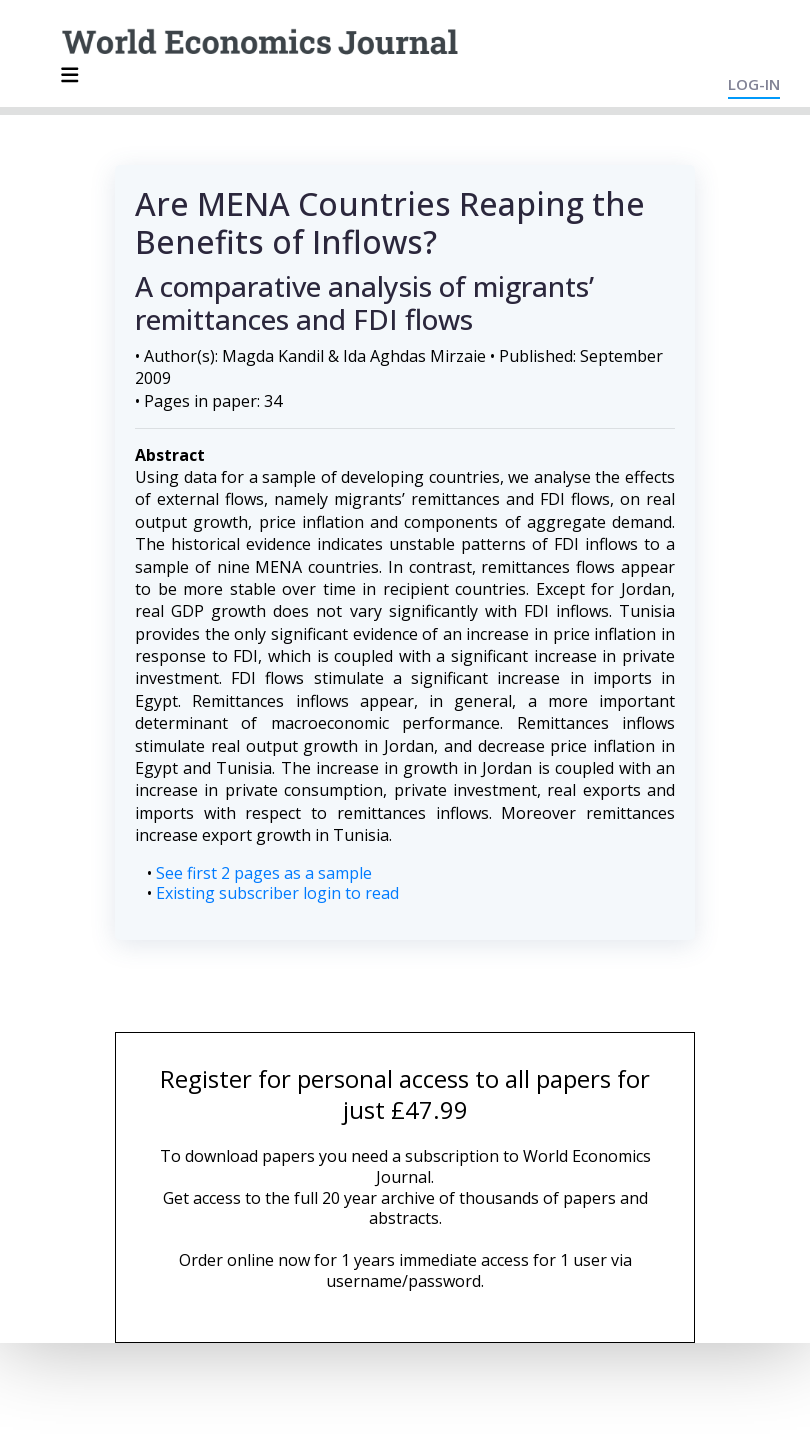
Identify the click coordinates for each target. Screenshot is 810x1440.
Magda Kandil (273, 356)
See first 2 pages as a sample (264, 873)
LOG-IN (754, 84)
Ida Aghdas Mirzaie (414, 356)
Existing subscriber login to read (277, 893)
